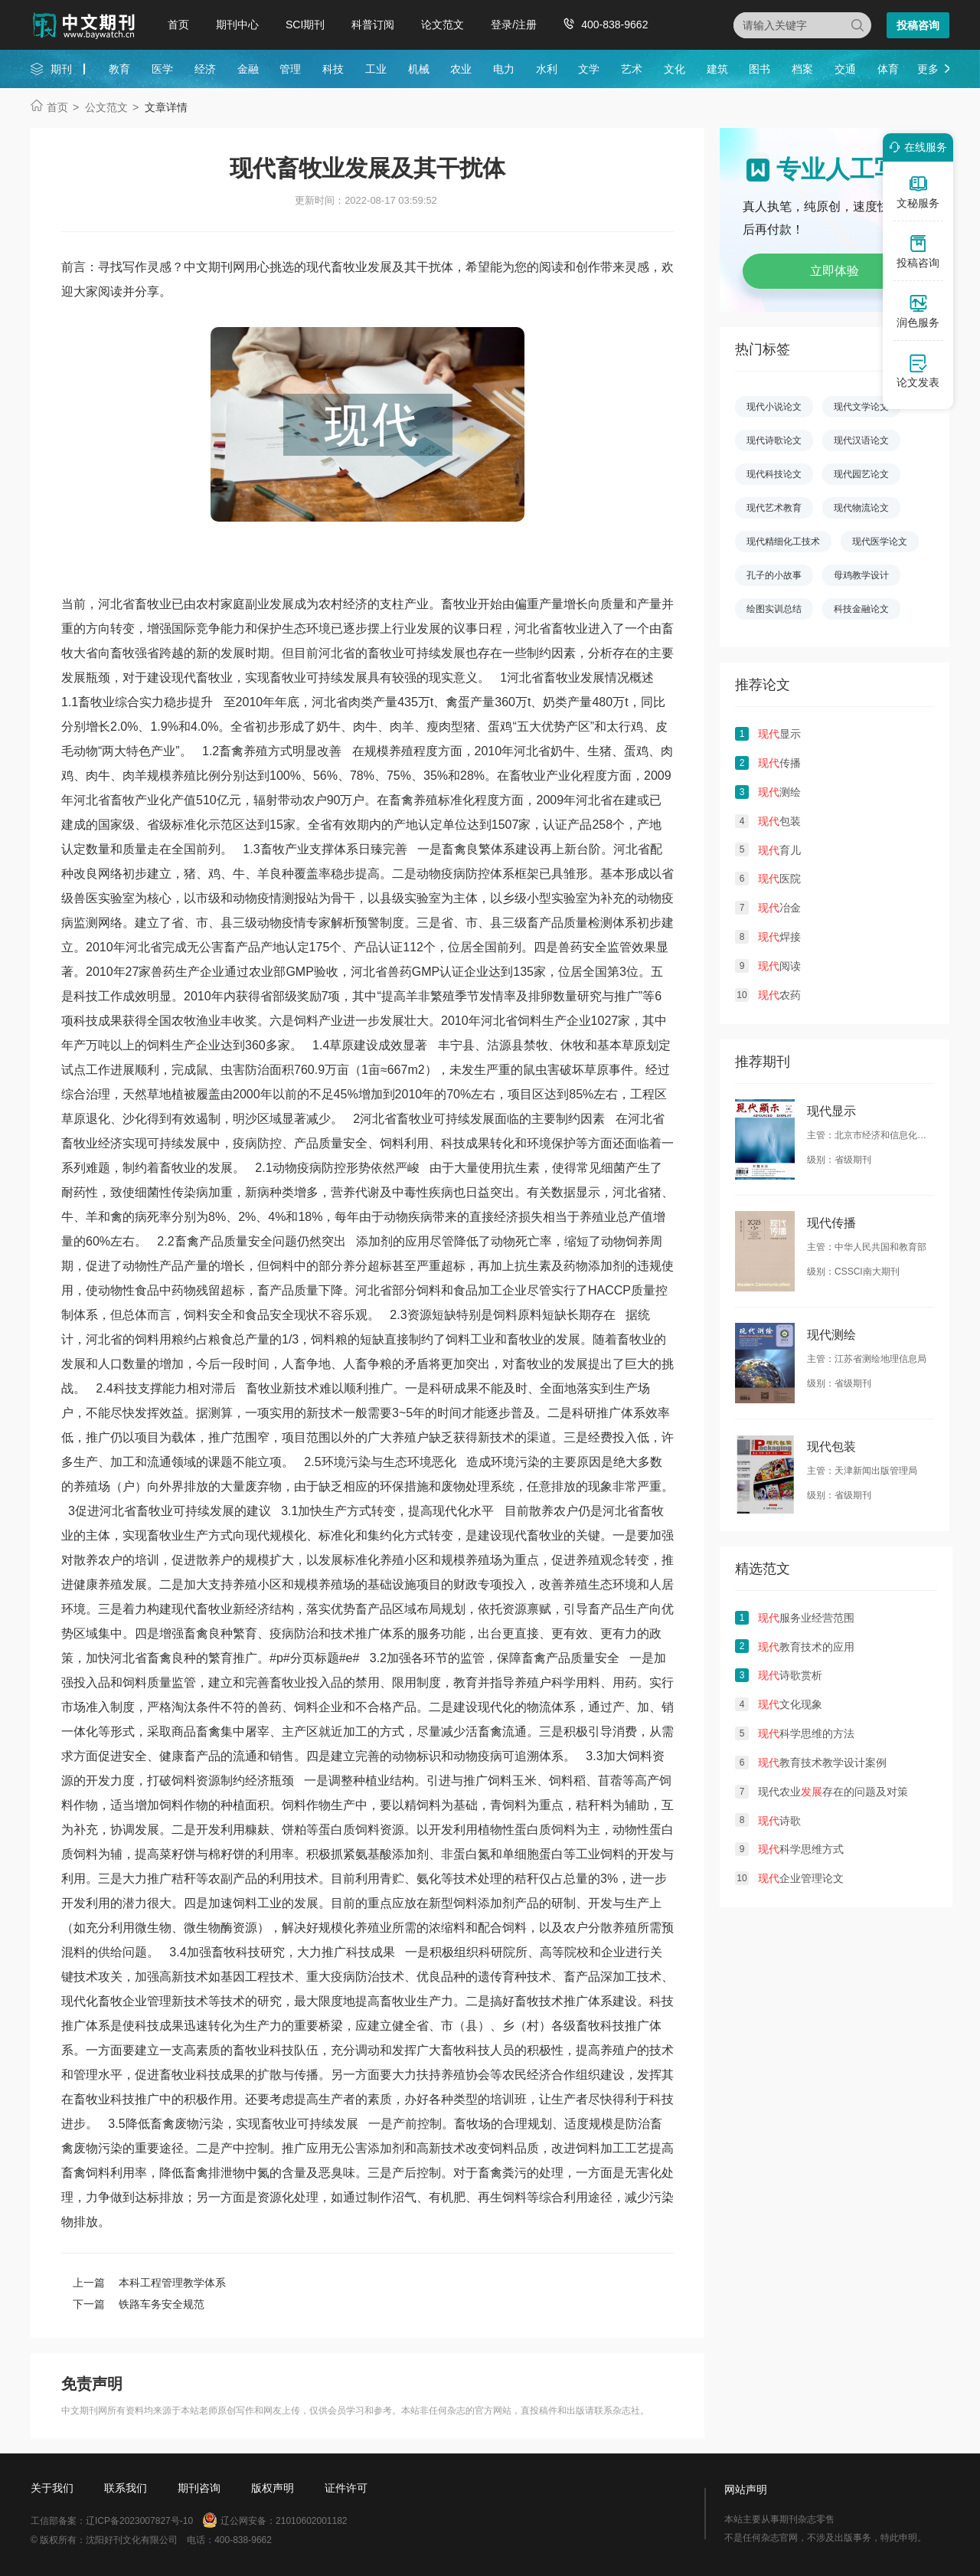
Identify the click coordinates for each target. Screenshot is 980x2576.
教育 (119, 69)
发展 (355, 677)
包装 (779, 821)
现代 (184, 677)
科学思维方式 (801, 1849)
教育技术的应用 (806, 1647)
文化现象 (790, 1704)
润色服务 (918, 311)
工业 (376, 69)
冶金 (779, 908)
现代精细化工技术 (783, 541)
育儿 (779, 850)
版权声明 (272, 2488)
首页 (178, 24)
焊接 (779, 937)
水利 (546, 69)
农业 (461, 69)
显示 (779, 734)
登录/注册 (514, 24)
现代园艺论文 (861, 474)
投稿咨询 (918, 25)
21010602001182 (311, 2520)
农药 (779, 995)
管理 (290, 69)
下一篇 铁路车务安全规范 (138, 2304)
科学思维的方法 (806, 1733)
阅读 (779, 966)
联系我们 (125, 2488)
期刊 (61, 69)
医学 (162, 69)
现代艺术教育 (774, 507)
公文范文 (106, 107)
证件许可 (346, 2488)
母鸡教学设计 (861, 575)
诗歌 (779, 1821)
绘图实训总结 (774, 609)
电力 (503, 69)
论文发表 (918, 370)
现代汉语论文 (861, 440)
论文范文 (442, 24)
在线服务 (915, 147)
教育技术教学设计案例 (822, 1762)
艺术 (631, 69)
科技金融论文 (861, 609)
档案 (802, 69)
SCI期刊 (305, 24)
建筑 (717, 69)
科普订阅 (372, 24)
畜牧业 (214, 677)
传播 (779, 763)
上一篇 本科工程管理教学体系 (149, 2283)
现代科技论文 (774, 474)
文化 (674, 69)
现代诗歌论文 (774, 440)
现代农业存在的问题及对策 (833, 1792)
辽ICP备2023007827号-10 (139, 2520)
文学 (588, 69)
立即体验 (834, 270)
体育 (888, 69)
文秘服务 (918, 191)
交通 (845, 69)
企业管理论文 (801, 1878)
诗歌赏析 (790, 1675)
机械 (419, 69)
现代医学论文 (879, 541)
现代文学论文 (861, 406)
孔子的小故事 (774, 575)
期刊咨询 (199, 2488)
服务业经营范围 (806, 1618)
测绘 (779, 792)
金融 (248, 69)
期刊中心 (237, 24)
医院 (779, 878)
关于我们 (52, 2488)
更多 (928, 69)
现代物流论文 (861, 507)
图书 (759, 69)
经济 (205, 69)
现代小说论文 (774, 406)
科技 (333, 69)
